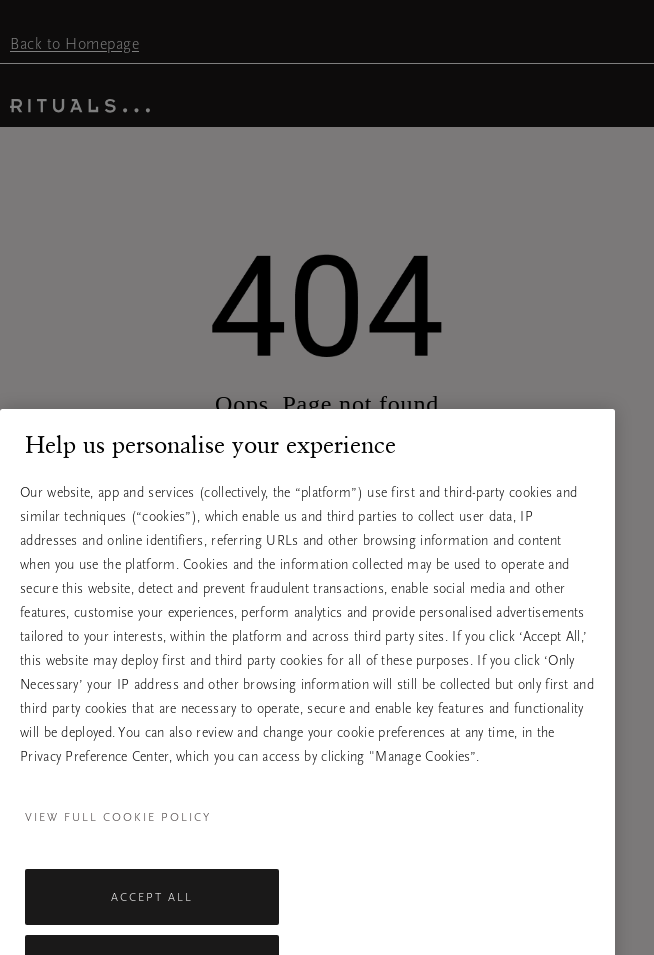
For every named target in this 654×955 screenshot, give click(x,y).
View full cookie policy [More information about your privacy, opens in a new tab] (118, 830)
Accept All (152, 910)
